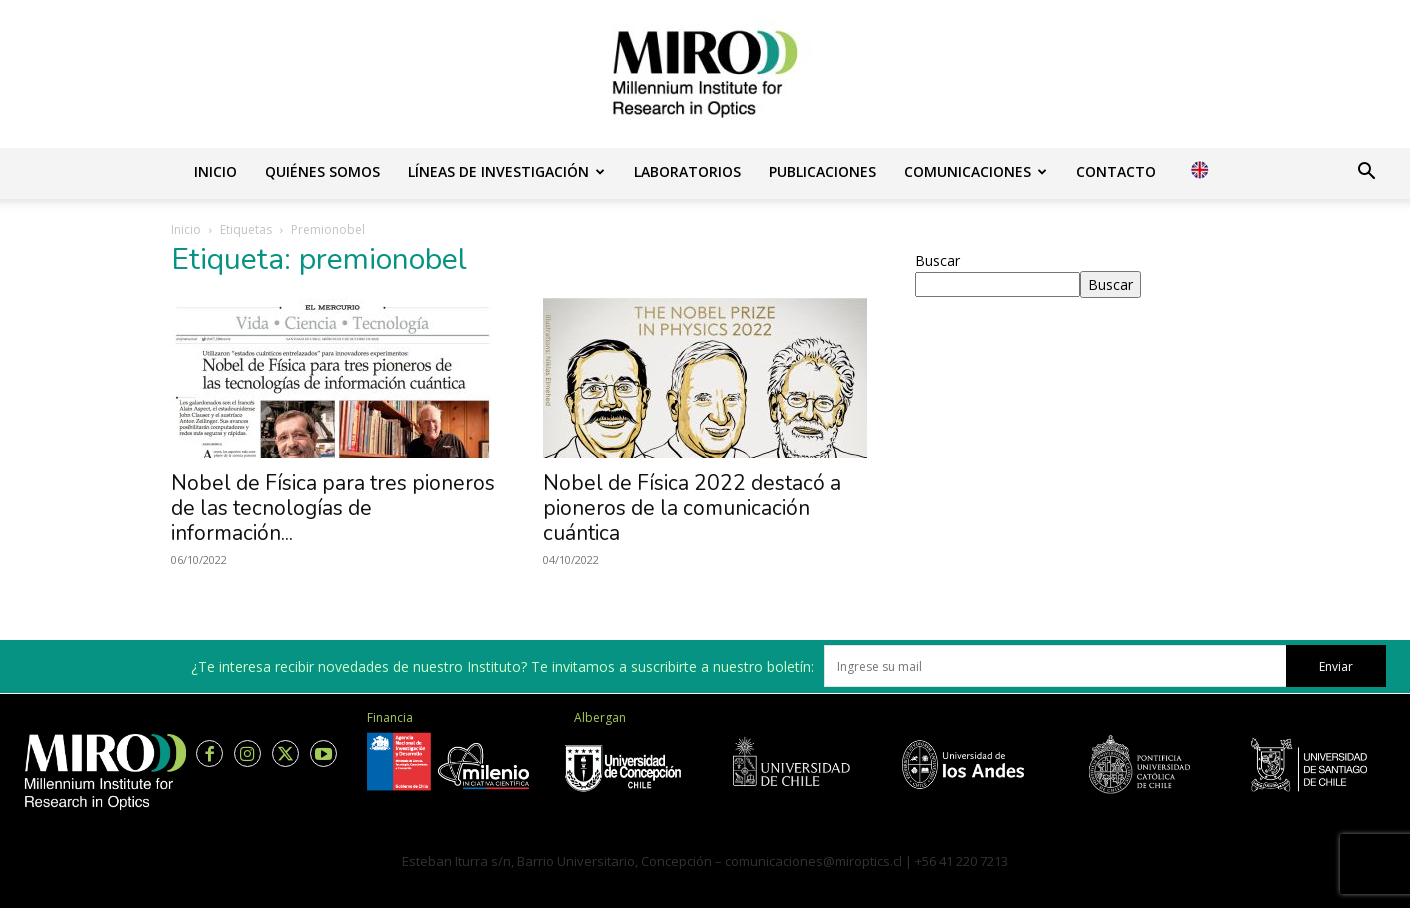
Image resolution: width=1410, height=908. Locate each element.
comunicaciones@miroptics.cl (813, 861)
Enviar (1336, 666)
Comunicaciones (975, 171)
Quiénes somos (322, 171)
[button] (1366, 173)
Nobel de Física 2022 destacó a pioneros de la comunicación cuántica (692, 508)
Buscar (937, 260)
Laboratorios (687, 171)
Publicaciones (822, 171)
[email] (1055, 666)
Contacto (1116, 171)
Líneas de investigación (506, 171)
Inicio (215, 171)
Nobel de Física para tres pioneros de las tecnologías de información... (333, 508)
